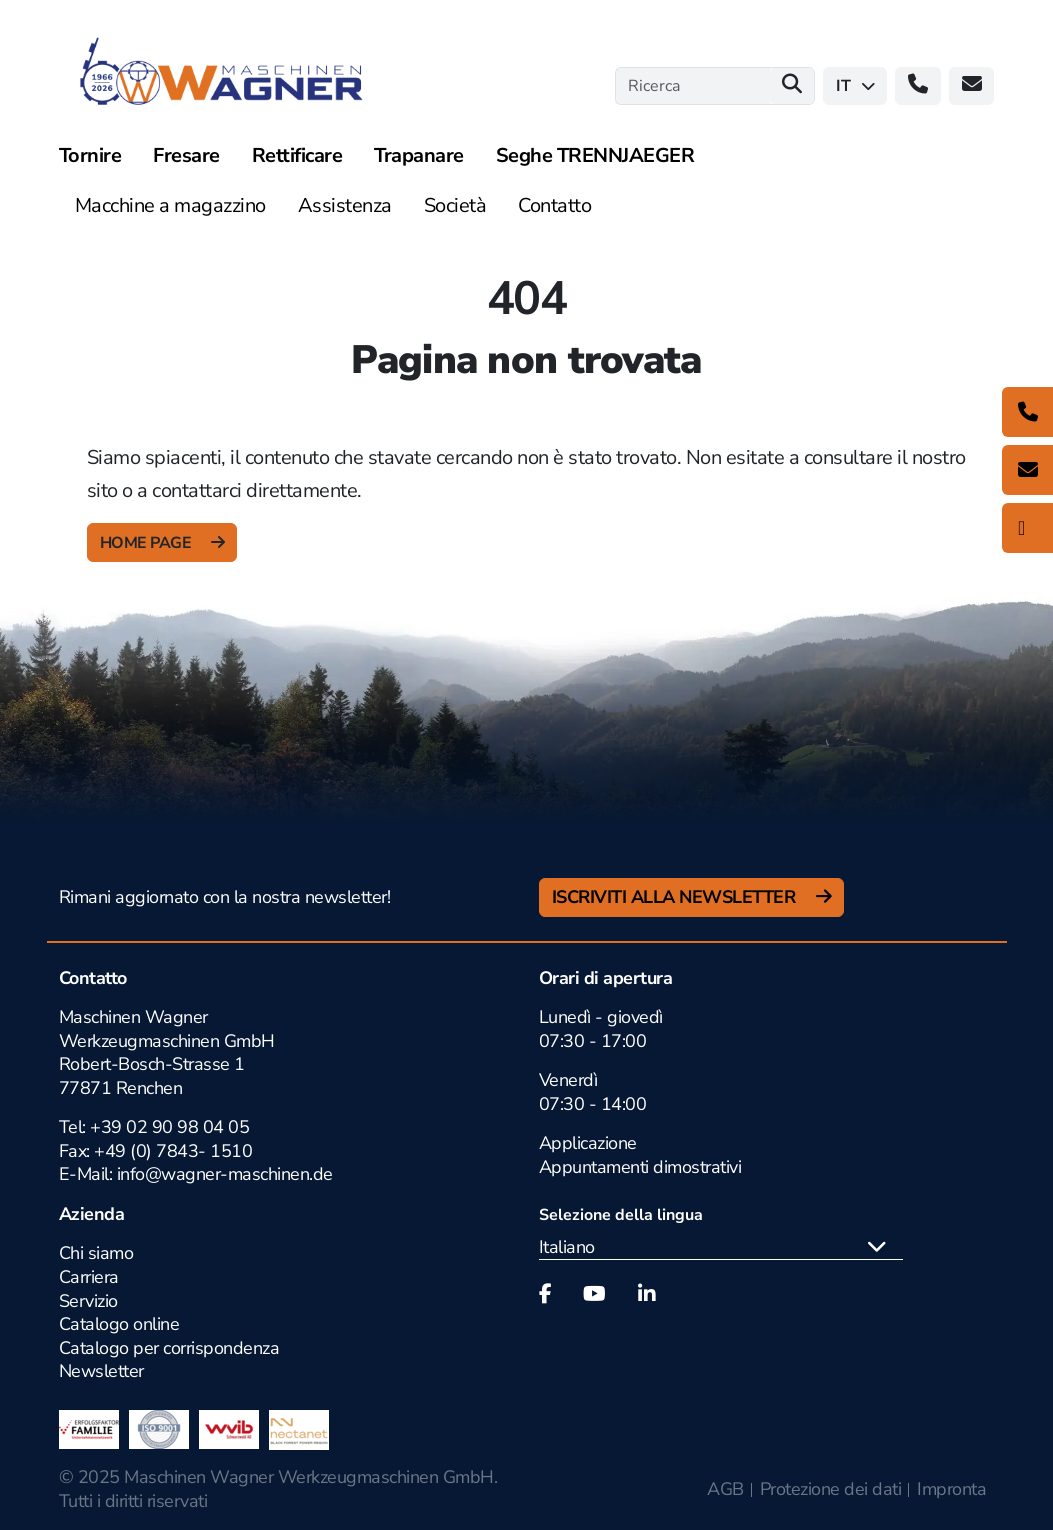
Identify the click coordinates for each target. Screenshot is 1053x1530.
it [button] (855, 86)
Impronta (951, 1489)
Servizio (88, 1301)
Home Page (147, 543)
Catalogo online (119, 1324)
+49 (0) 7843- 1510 (173, 1151)
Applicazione (588, 1143)
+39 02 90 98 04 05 (169, 1127)
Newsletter (101, 1371)
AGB (725, 1489)
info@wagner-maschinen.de (222, 1174)
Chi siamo (96, 1253)
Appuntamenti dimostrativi (640, 1167)
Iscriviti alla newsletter (676, 897)
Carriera (89, 1277)
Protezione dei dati (831, 1489)
